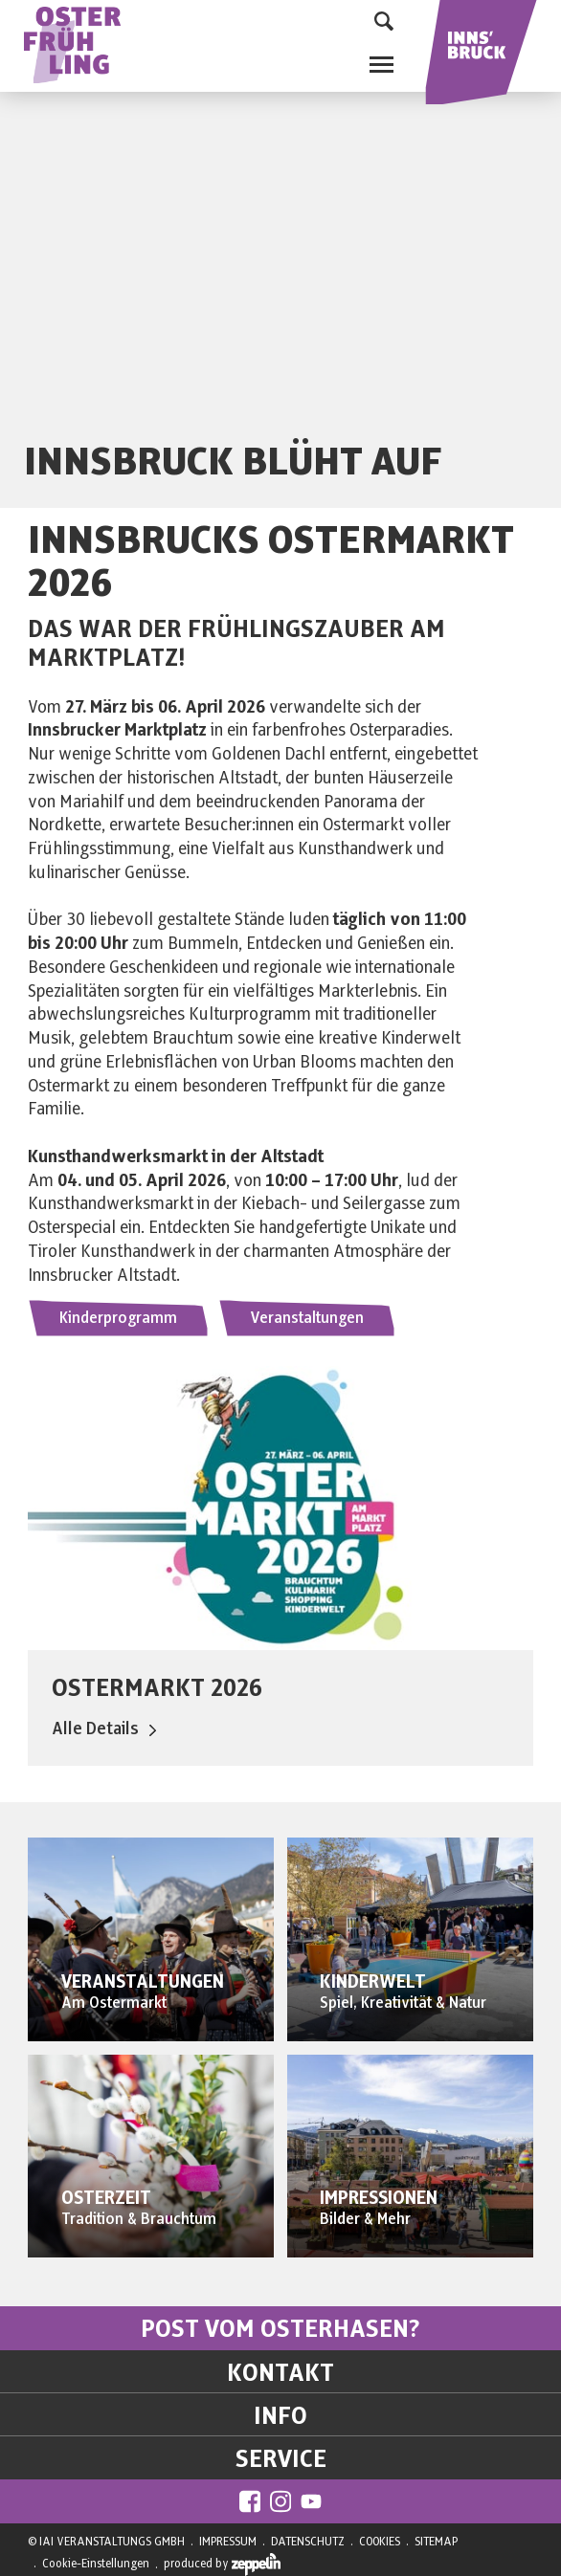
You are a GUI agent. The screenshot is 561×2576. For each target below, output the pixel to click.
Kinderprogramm (118, 1318)
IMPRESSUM (228, 2541)
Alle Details (104, 1729)
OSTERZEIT (106, 2199)
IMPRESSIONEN (379, 2199)
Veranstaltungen (306, 1318)
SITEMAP (436, 2541)
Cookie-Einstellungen (95, 2563)
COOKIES (379, 2541)
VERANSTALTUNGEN (142, 1982)
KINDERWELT (373, 1982)
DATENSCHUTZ (308, 2541)
